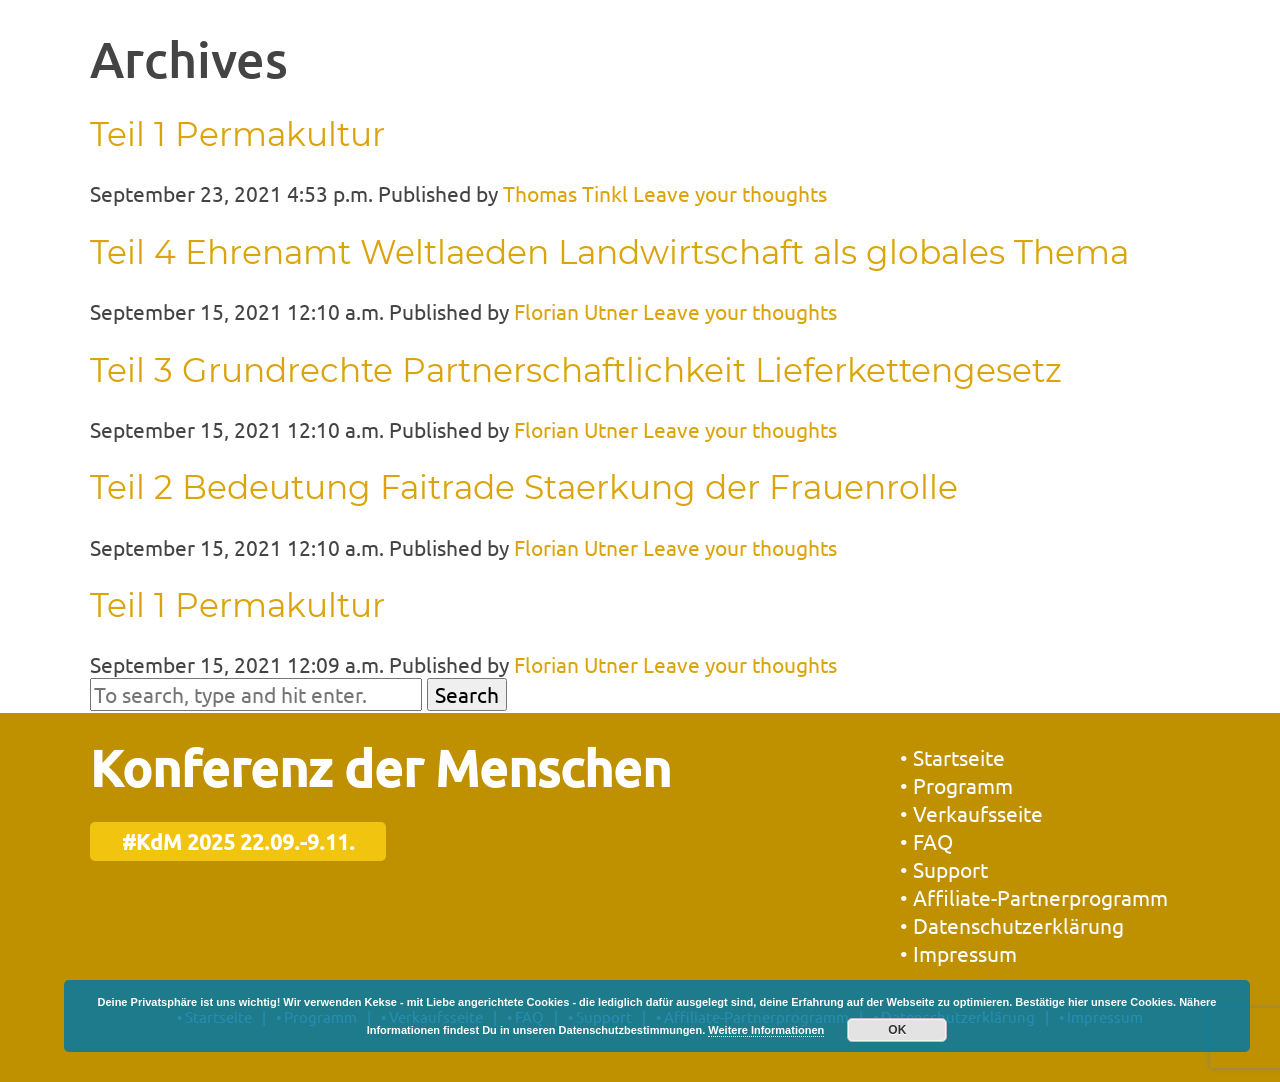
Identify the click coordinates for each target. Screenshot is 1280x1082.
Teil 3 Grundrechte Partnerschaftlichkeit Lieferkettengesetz (576, 370)
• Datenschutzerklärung (1012, 925)
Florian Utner (576, 311)
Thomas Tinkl (565, 193)
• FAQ (926, 841)
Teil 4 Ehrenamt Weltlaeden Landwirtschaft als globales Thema (609, 252)
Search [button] (467, 694)
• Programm (956, 785)
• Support (944, 869)
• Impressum (958, 953)
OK (897, 1030)
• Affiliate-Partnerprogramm (1034, 897)
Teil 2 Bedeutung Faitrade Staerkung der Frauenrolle (524, 487)
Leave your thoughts (730, 193)
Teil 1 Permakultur (237, 134)
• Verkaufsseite (971, 813)
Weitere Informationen (766, 1030)
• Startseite (952, 757)
